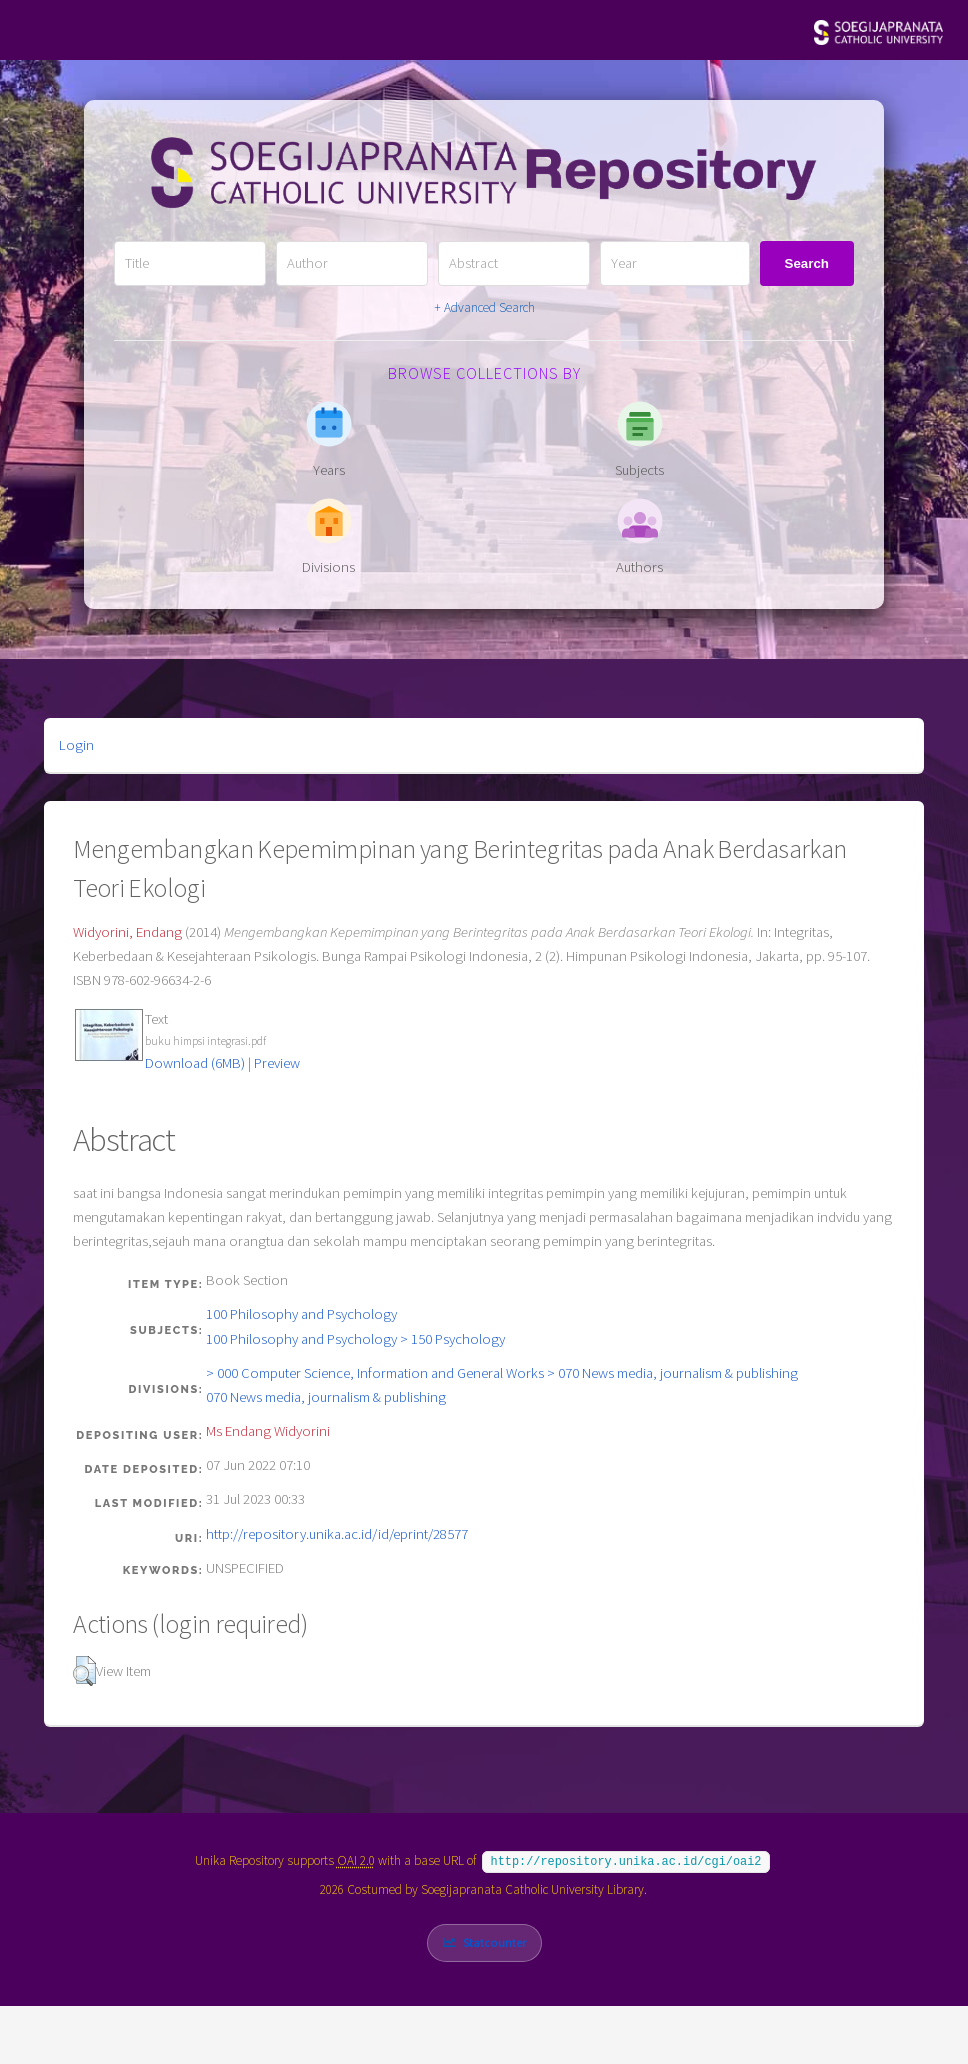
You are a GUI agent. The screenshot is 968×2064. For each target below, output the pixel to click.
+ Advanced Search (484, 307)
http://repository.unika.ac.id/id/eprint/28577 (337, 1534)
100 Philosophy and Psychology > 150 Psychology (355, 1339)
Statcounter (494, 1940)
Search (807, 263)
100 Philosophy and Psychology (301, 1314)
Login (76, 745)
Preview (277, 1063)
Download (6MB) (195, 1063)
